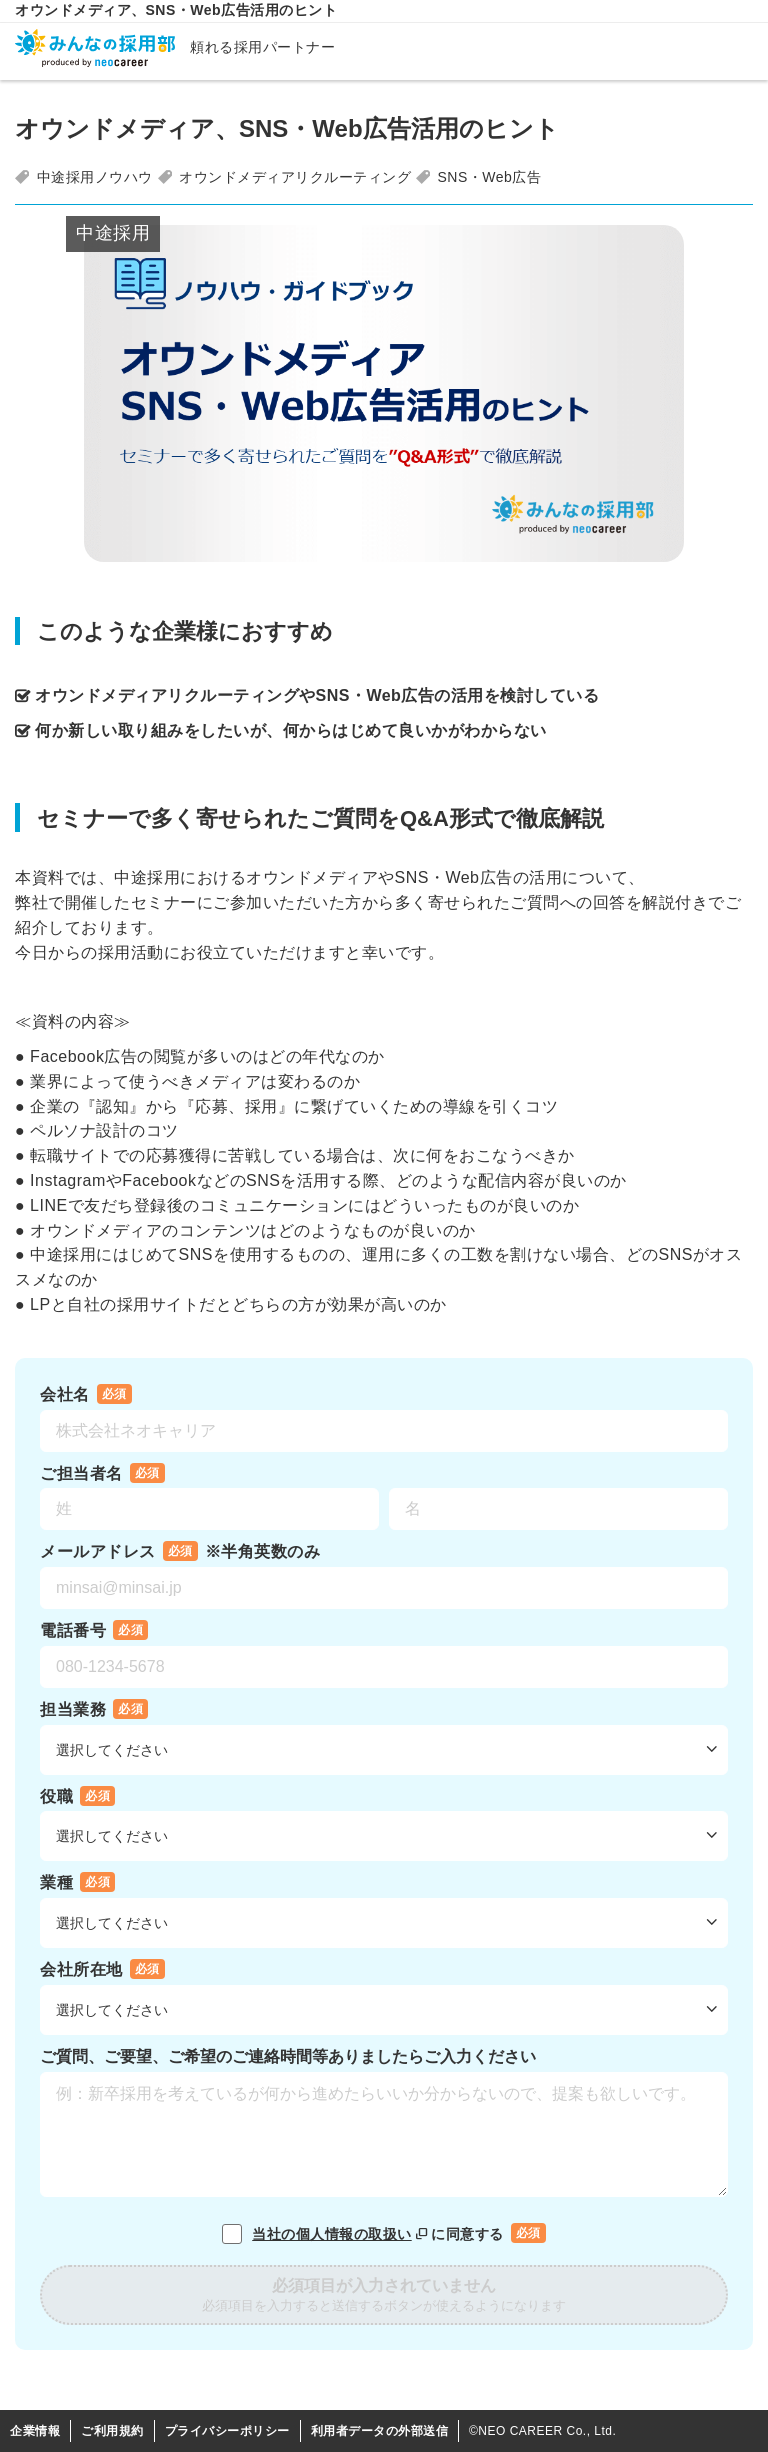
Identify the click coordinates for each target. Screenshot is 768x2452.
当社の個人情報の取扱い (341, 2234)
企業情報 (35, 2431)
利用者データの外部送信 (380, 2431)
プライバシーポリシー (227, 2431)
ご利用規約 (112, 2431)
